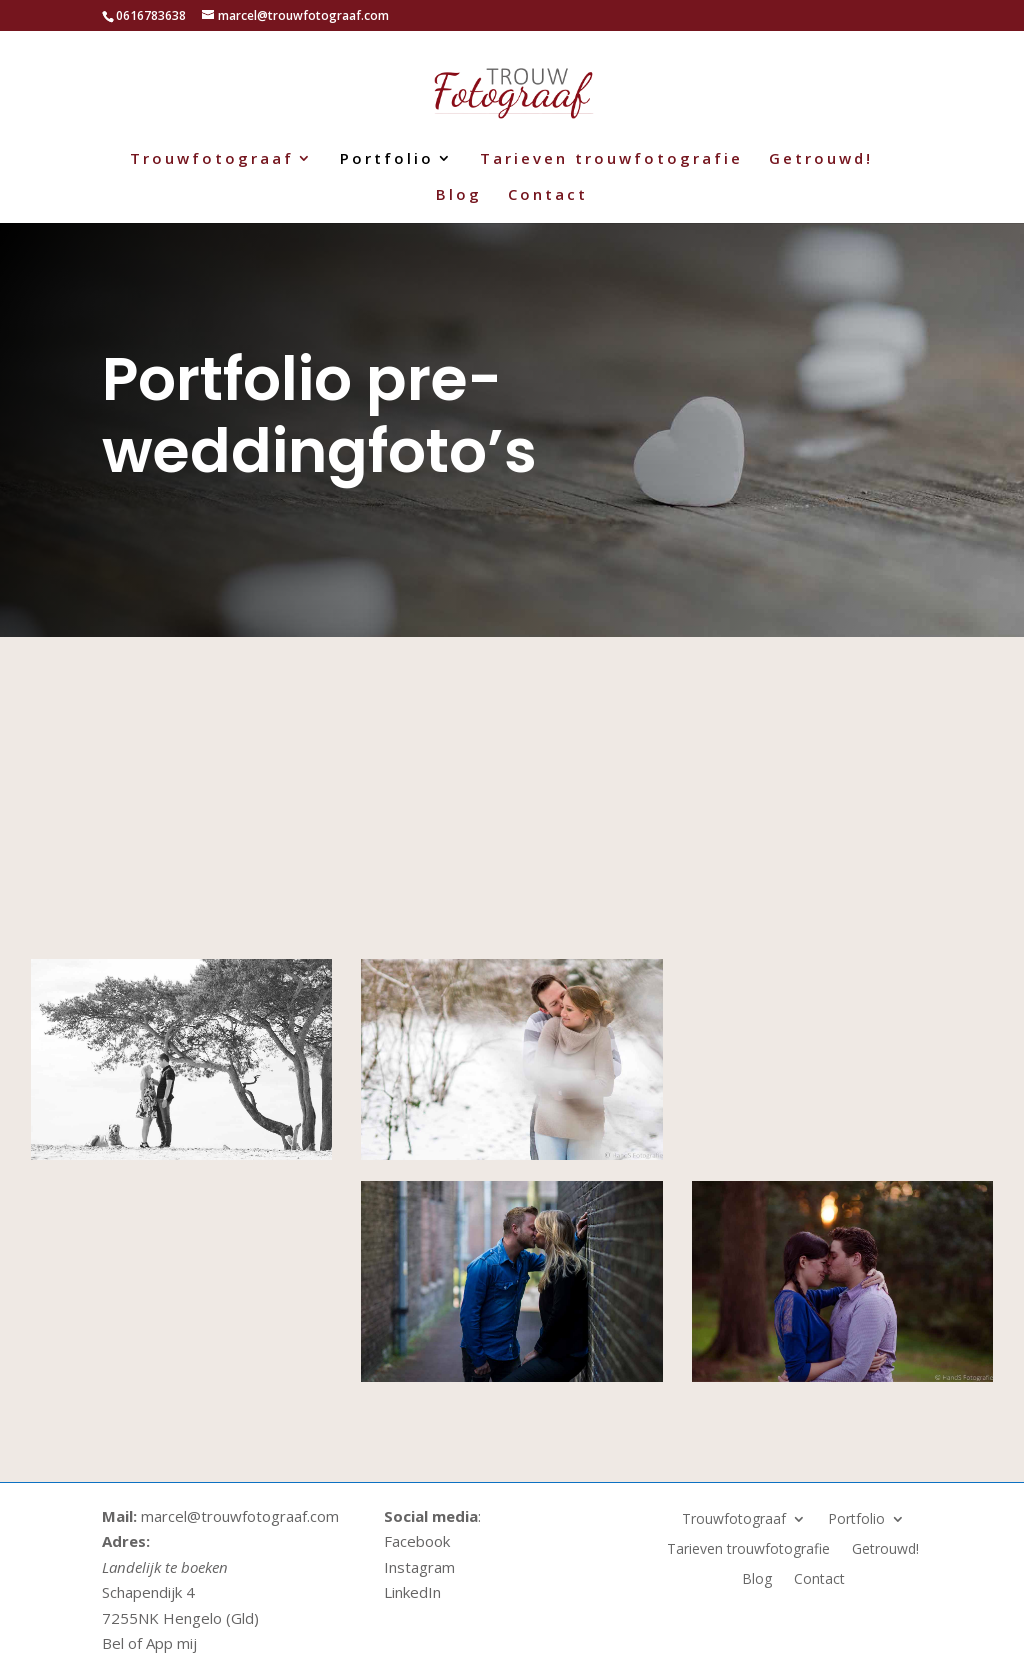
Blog (459, 195)
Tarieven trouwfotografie (611, 159)
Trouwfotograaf (212, 159)
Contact (548, 195)
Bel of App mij (149, 1643)
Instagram (419, 1567)
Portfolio (387, 159)
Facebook (417, 1541)
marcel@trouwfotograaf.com (238, 1516)
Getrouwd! (821, 159)
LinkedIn (412, 1592)
